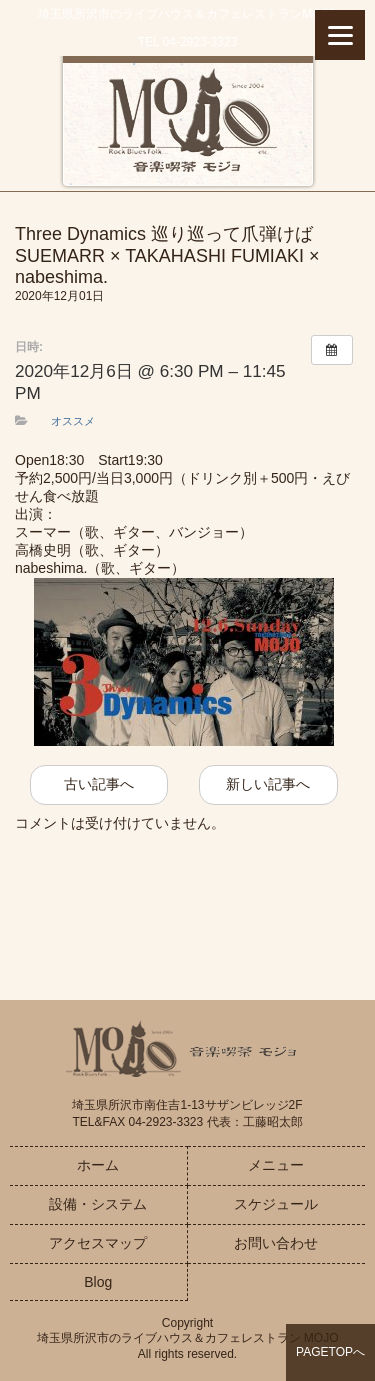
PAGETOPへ (330, 1352)
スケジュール (276, 1204)
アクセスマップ (98, 1243)
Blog (98, 1282)
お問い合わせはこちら (188, 903)
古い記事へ (99, 784)
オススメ (73, 421)
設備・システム (98, 1204)
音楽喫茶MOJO (187, 123)
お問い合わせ (276, 1243)
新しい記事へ (268, 784)
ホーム (98, 1165)
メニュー (276, 1165)
